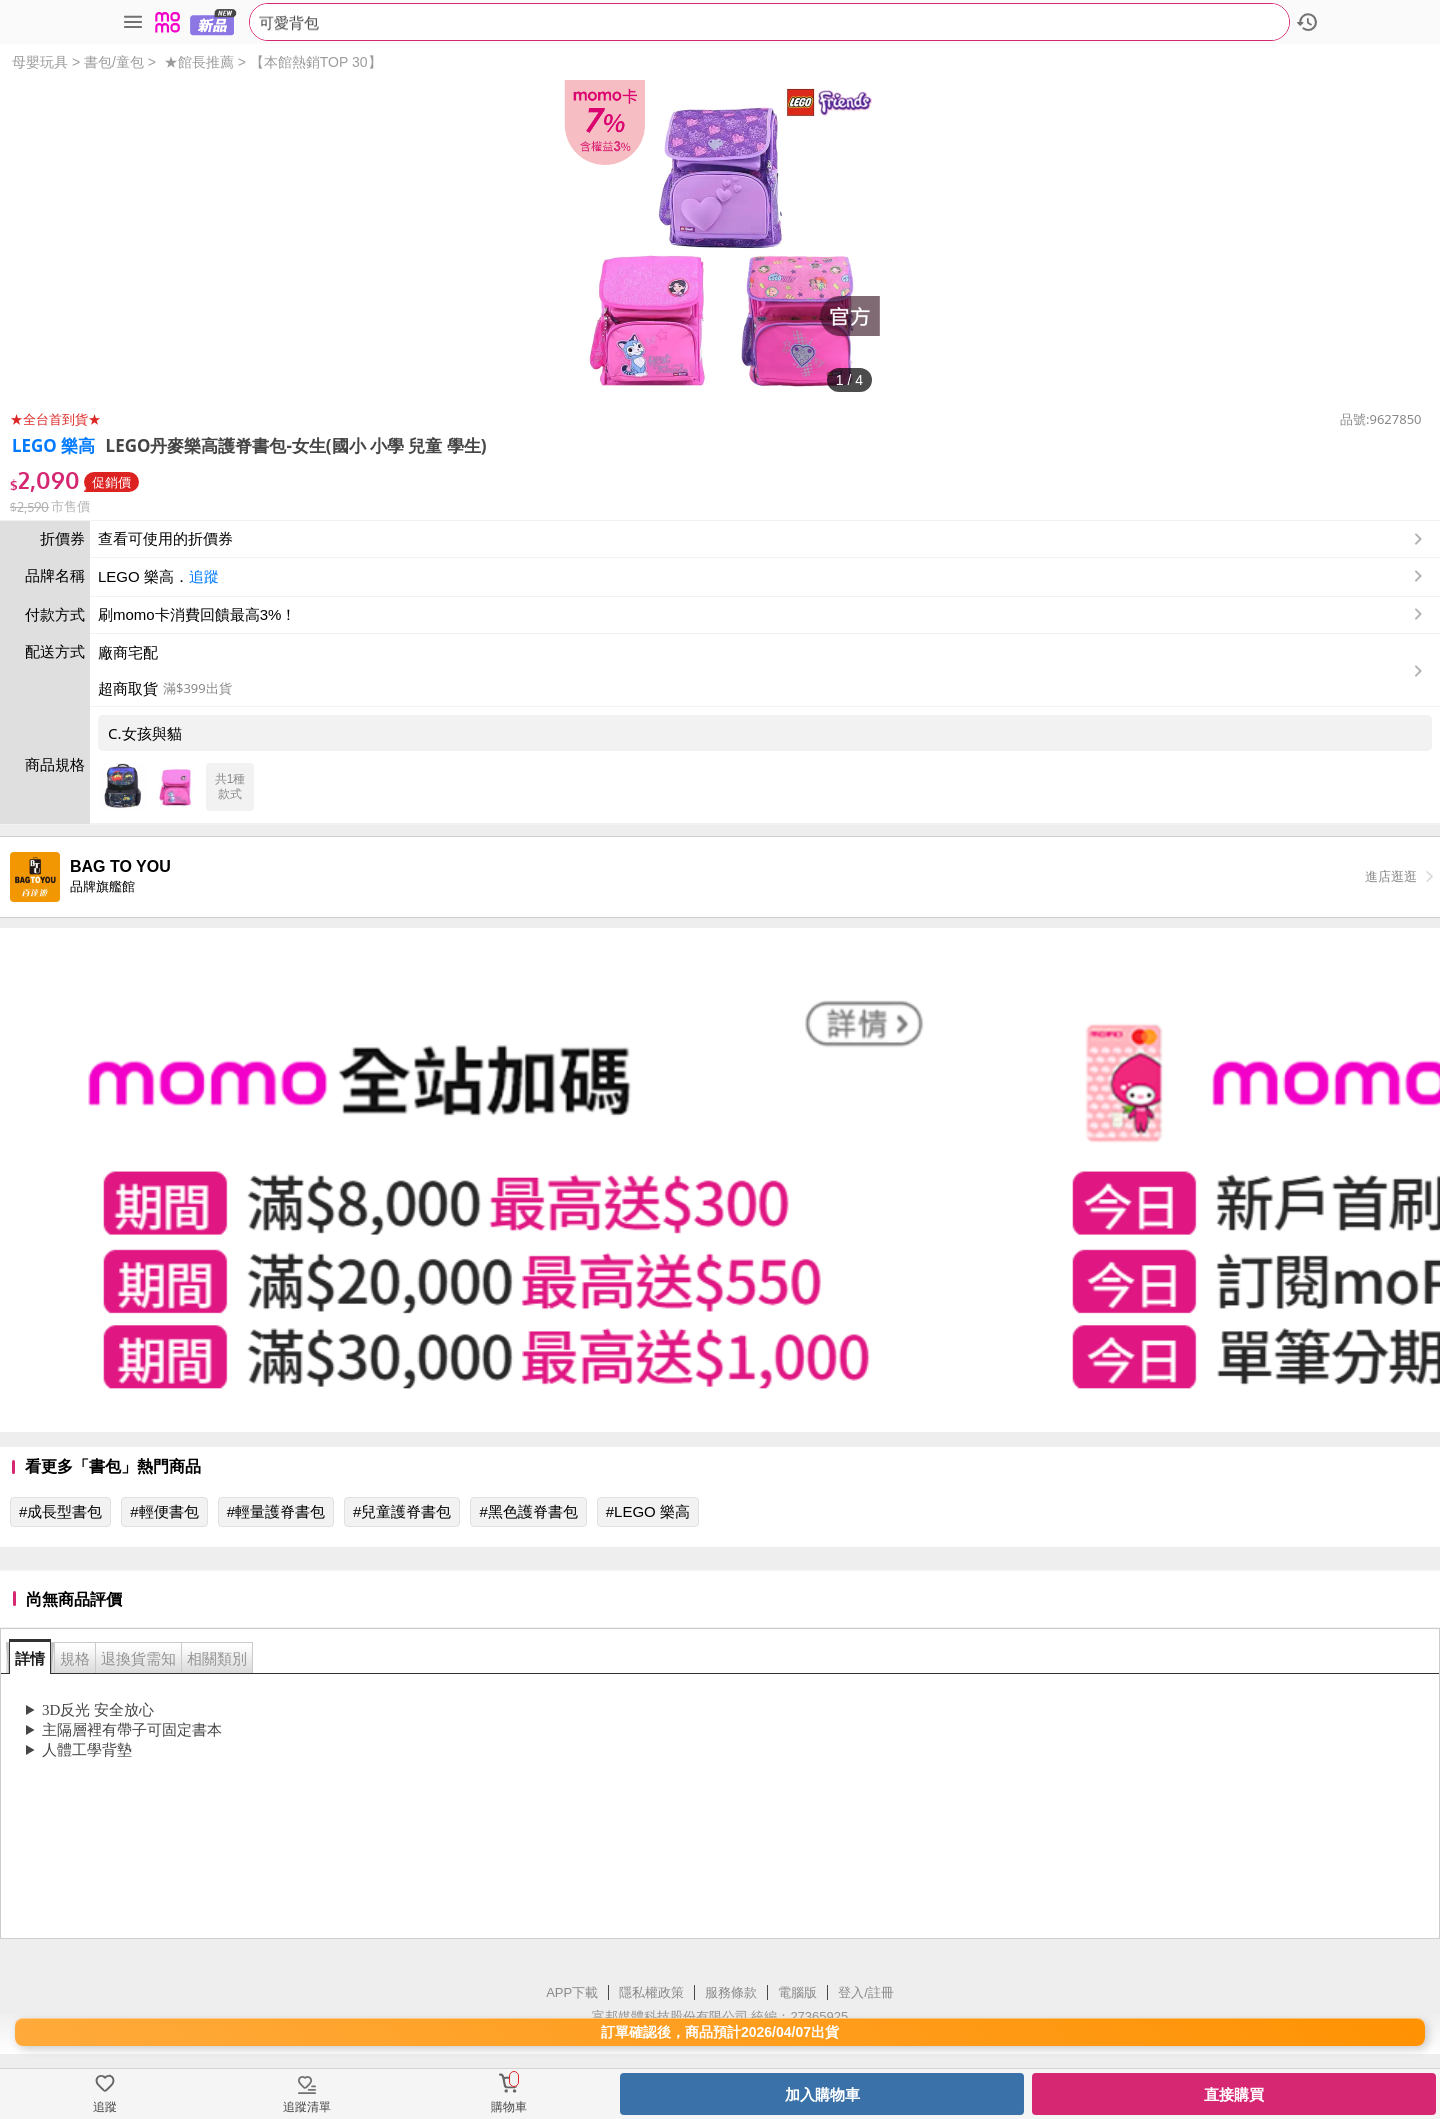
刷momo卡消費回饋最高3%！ (197, 614)
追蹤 (204, 576)
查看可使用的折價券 (762, 539)
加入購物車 (822, 2094)
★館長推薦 (199, 62)
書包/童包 (114, 62)
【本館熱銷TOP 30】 (316, 62)
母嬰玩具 (40, 62)
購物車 (509, 2107)
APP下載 (572, 1992)
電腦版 (797, 1992)
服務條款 (731, 1992)
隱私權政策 (651, 1992)
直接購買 (1234, 2094)
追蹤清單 (307, 2107)
